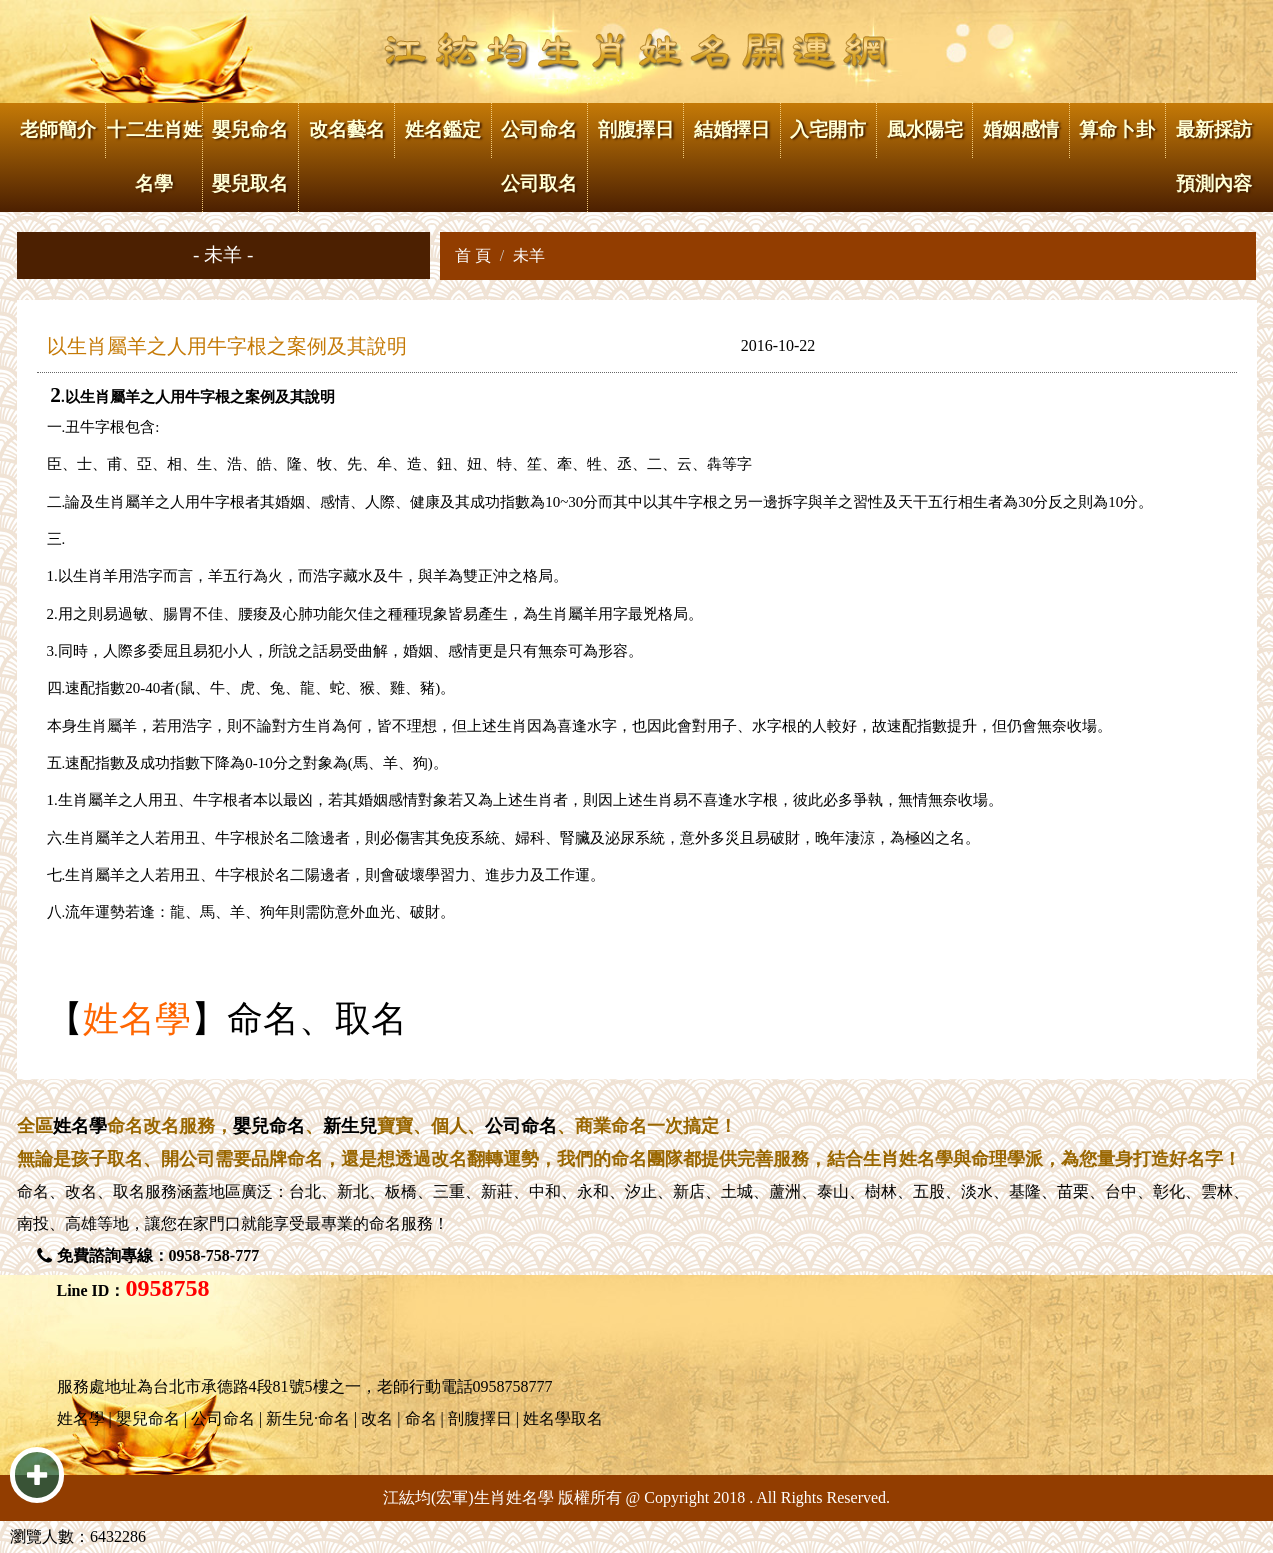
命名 (33, 1191)
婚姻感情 (1021, 129)
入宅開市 (828, 129)
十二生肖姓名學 (154, 156)
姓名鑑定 (443, 129)
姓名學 (137, 1019)
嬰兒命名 (269, 1126)
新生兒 (350, 1126)
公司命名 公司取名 (539, 156)
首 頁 (473, 255)
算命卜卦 (1117, 129)
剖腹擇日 (636, 129)
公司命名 (521, 1126)
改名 (81, 1191)
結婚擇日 (732, 129)
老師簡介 (58, 129)
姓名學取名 (563, 1418)
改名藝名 (347, 129)
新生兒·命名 (308, 1418)
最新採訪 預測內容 (1214, 156)
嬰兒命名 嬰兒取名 (250, 156)
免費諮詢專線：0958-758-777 (158, 1255)
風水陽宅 (925, 129)
